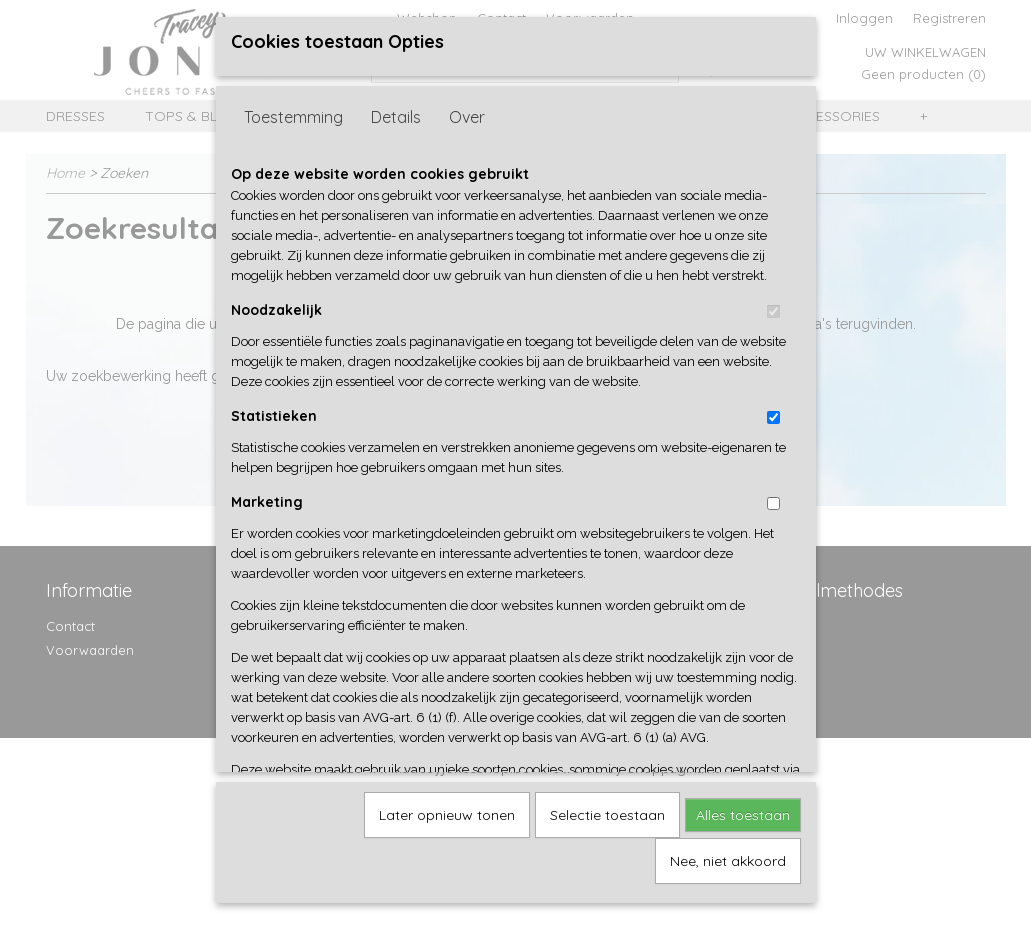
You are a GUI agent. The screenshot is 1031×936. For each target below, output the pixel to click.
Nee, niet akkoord (728, 859)
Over (467, 115)
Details (396, 115)
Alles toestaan (743, 813)
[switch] (773, 309)
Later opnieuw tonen (447, 813)
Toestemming (293, 115)
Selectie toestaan (607, 813)
